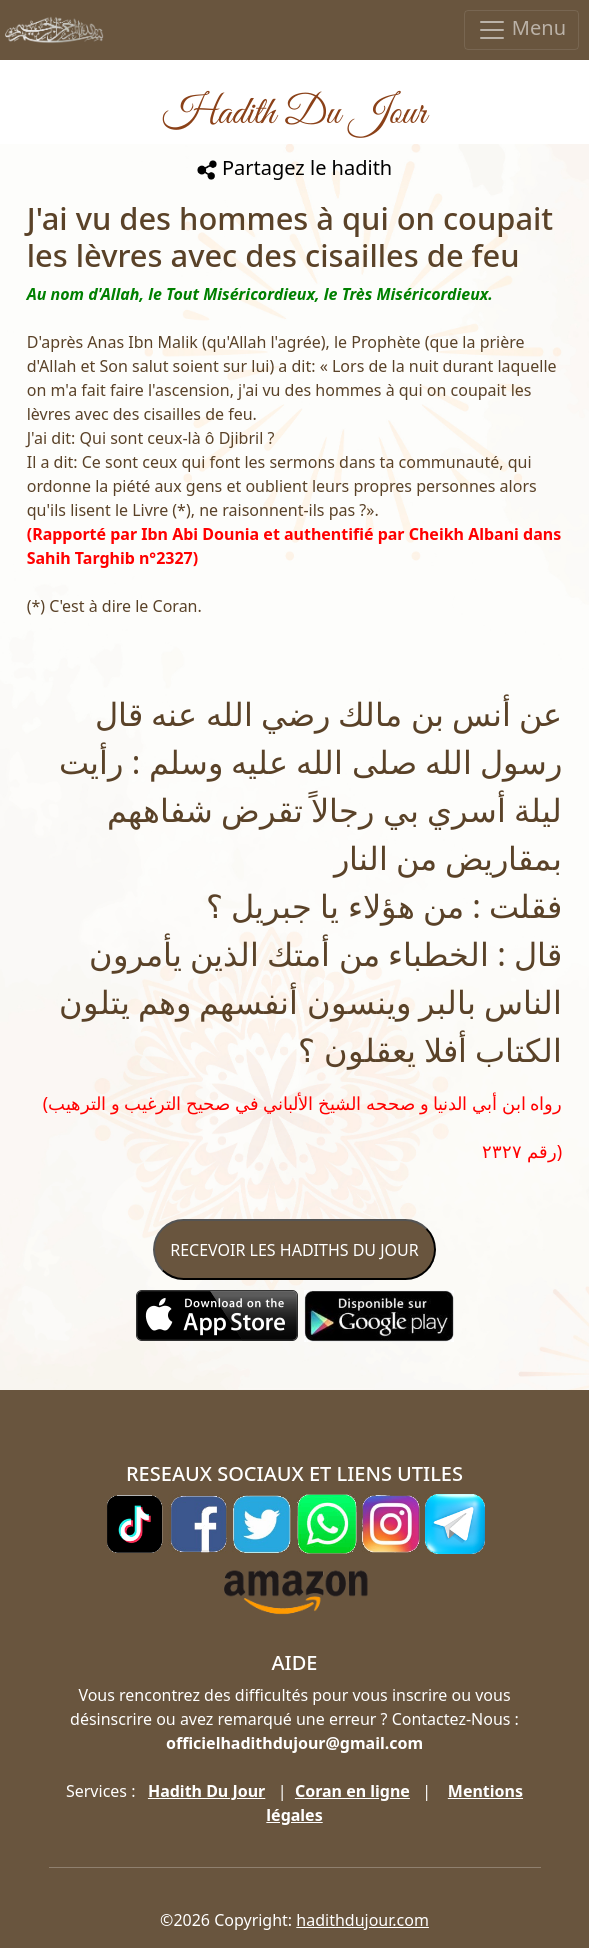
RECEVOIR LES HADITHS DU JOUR (294, 1250)
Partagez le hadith (294, 167)
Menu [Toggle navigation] (521, 29)
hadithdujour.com (362, 1920)
